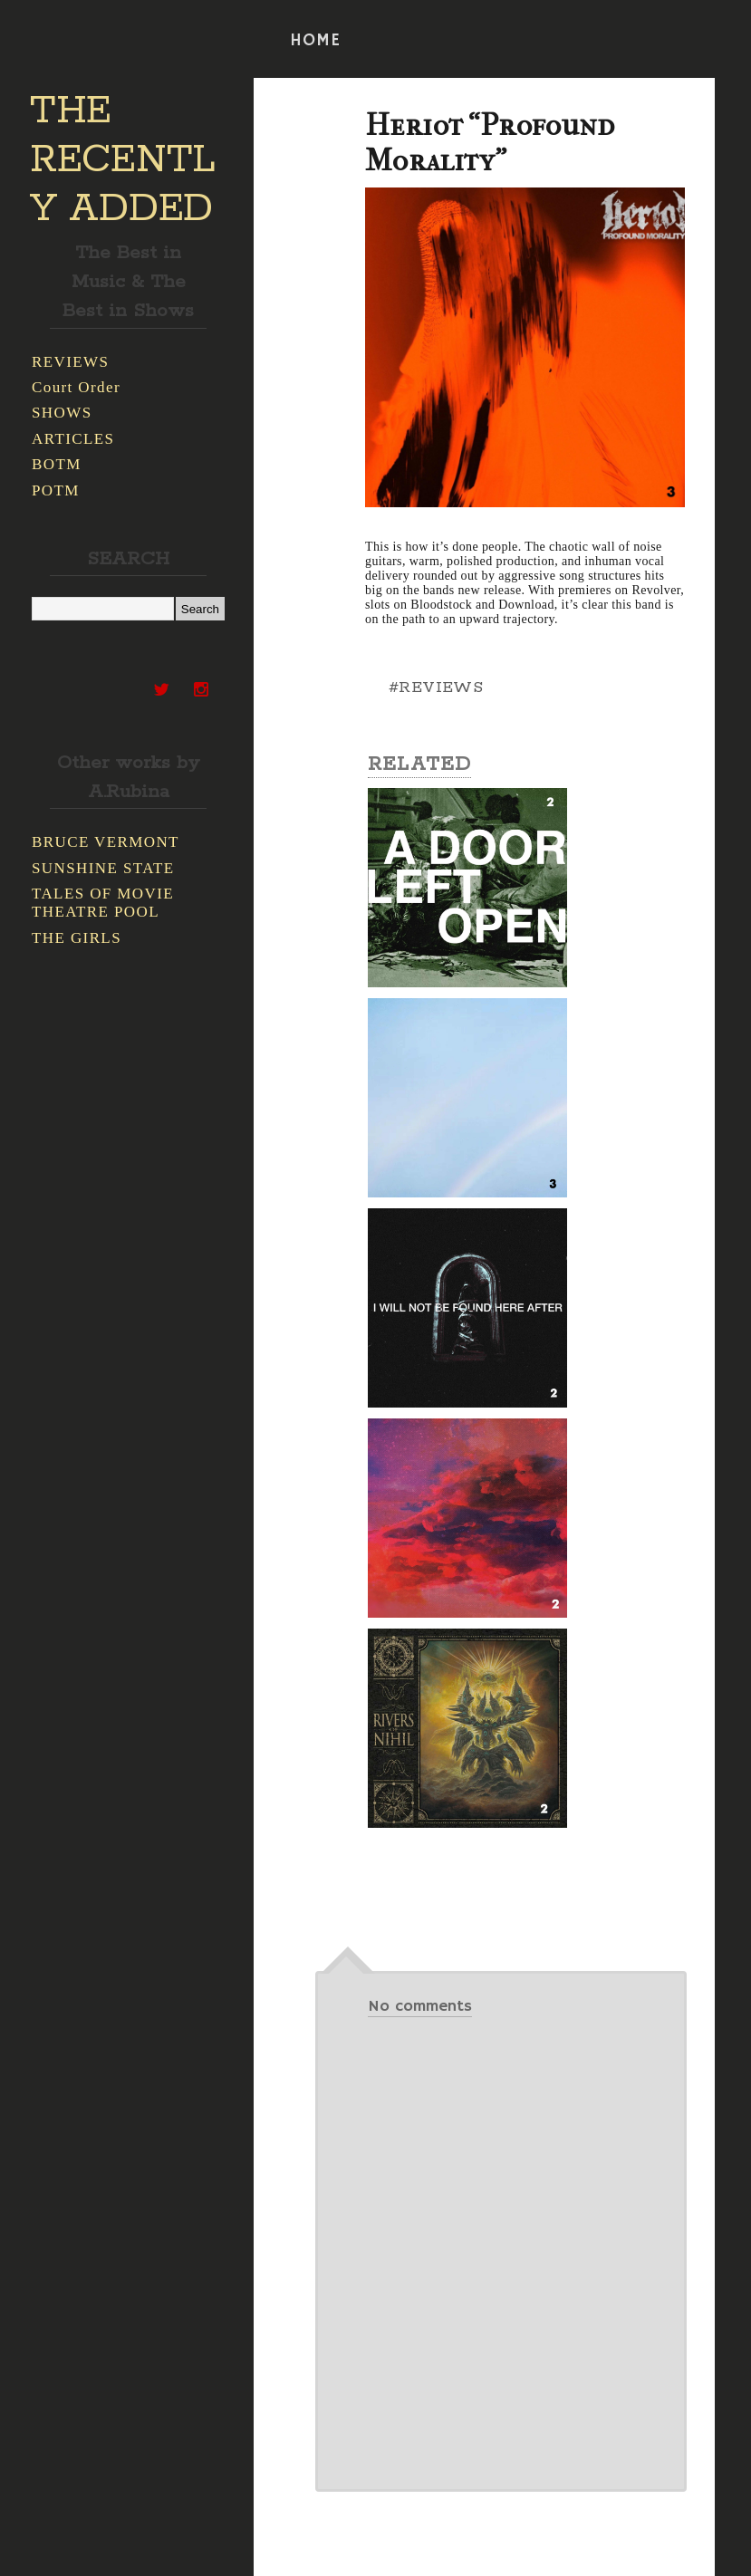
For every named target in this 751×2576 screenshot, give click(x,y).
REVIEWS (70, 361)
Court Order (76, 387)
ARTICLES (73, 438)
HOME (315, 41)
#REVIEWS (436, 687)
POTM (56, 490)
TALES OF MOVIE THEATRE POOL (103, 902)
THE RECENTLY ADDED (123, 160)
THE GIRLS (76, 938)
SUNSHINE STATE (103, 868)
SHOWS (62, 412)
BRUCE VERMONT (105, 842)
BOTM (57, 464)
